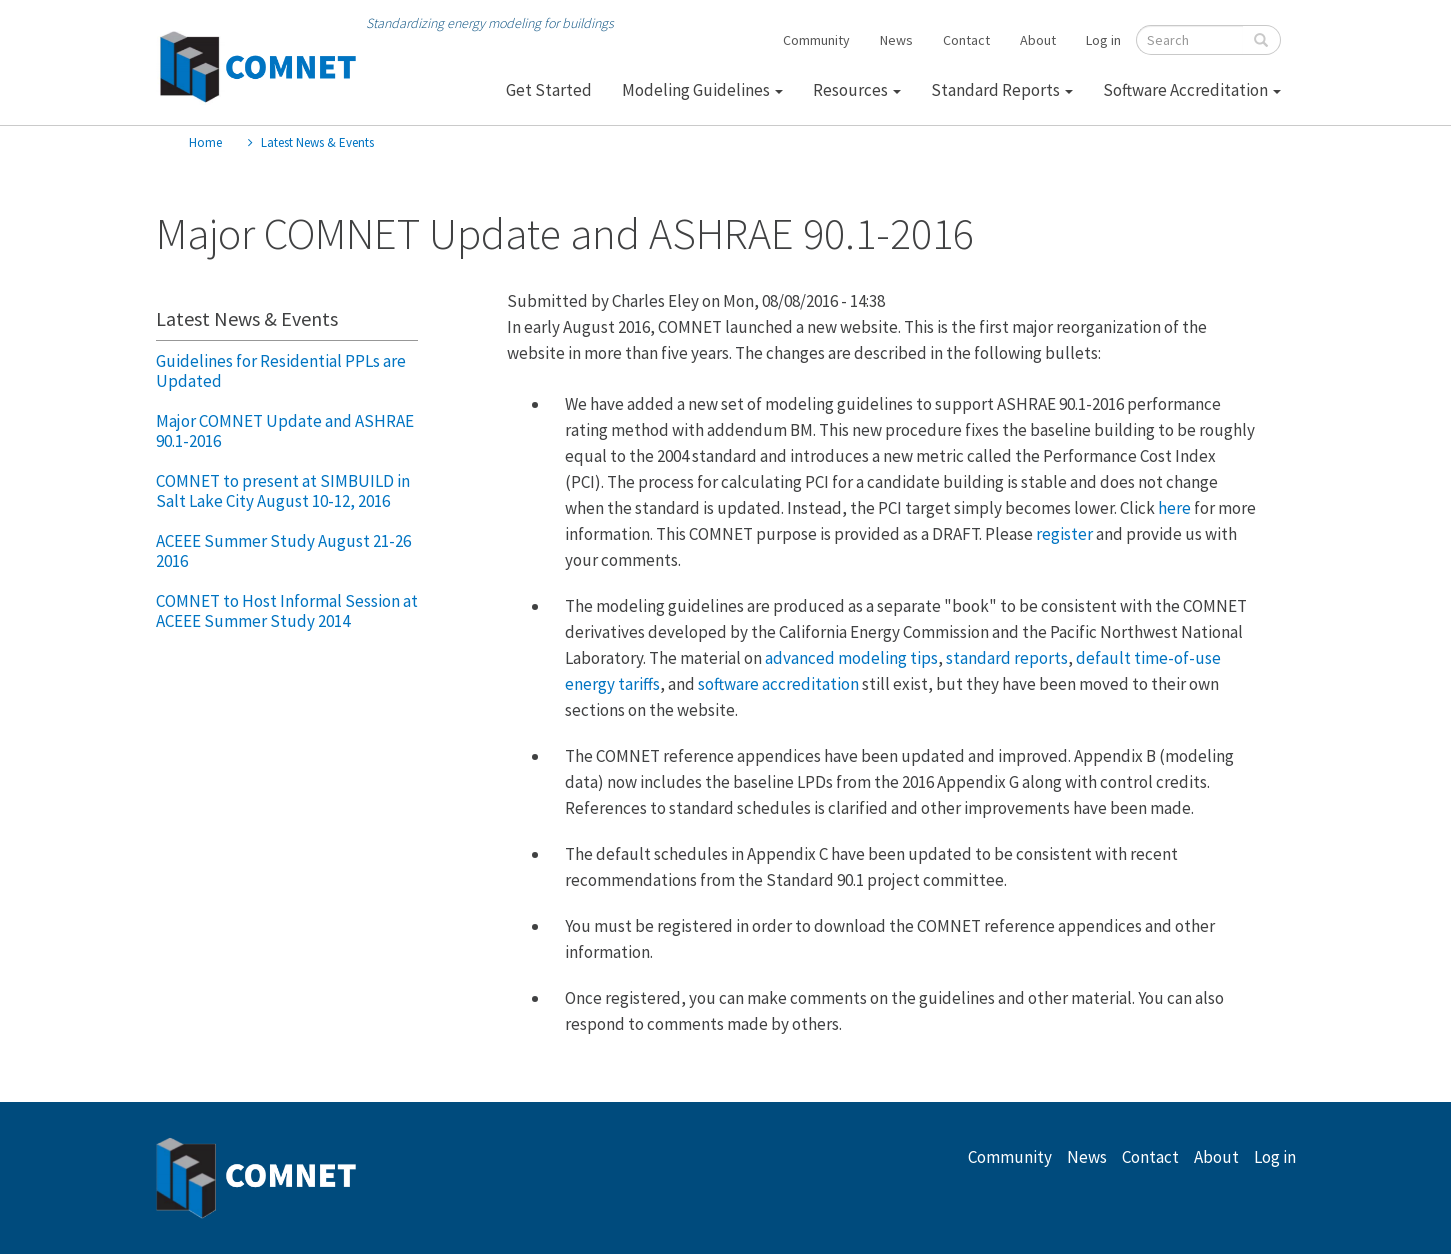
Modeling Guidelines (702, 90)
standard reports (1007, 658)
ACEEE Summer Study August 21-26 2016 (283, 551)
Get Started (549, 90)
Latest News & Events (317, 142)
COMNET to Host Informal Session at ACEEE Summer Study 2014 (287, 611)
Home (205, 142)
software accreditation (778, 684)
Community (816, 40)
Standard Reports (1002, 90)
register (1064, 534)
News (896, 40)
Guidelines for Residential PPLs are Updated (281, 371)
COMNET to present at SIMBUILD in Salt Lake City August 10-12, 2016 (283, 491)
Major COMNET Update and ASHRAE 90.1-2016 (285, 431)
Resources (857, 90)
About (1038, 40)
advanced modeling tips (851, 658)
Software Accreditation (1192, 90)
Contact (966, 40)
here (1174, 508)
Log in (1103, 40)
